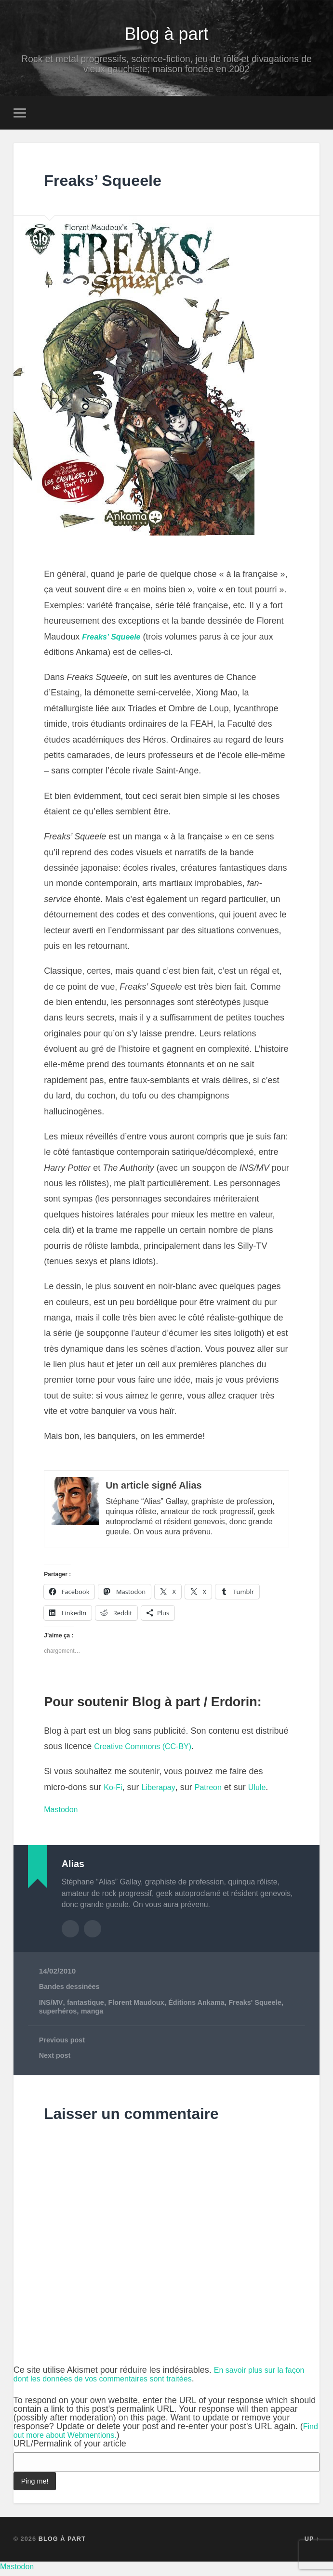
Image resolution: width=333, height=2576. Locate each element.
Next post (56, 2060)
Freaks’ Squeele (117, 184)
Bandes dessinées (71, 1990)
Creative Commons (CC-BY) (148, 1751)
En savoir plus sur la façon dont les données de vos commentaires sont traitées (164, 2378)
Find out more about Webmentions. (84, 2439)
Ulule (267, 1792)
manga (95, 2015)
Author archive (70, 1932)
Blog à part (167, 35)
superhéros (59, 2015)
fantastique (87, 2006)
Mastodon (63, 1814)
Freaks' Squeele (266, 2006)
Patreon (215, 1792)
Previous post (63, 2044)
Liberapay (162, 1792)
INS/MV (51, 2006)
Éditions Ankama (204, 2006)
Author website (92, 1932)
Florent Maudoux (141, 2006)
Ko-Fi (114, 1792)
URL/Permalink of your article (69, 2448)
